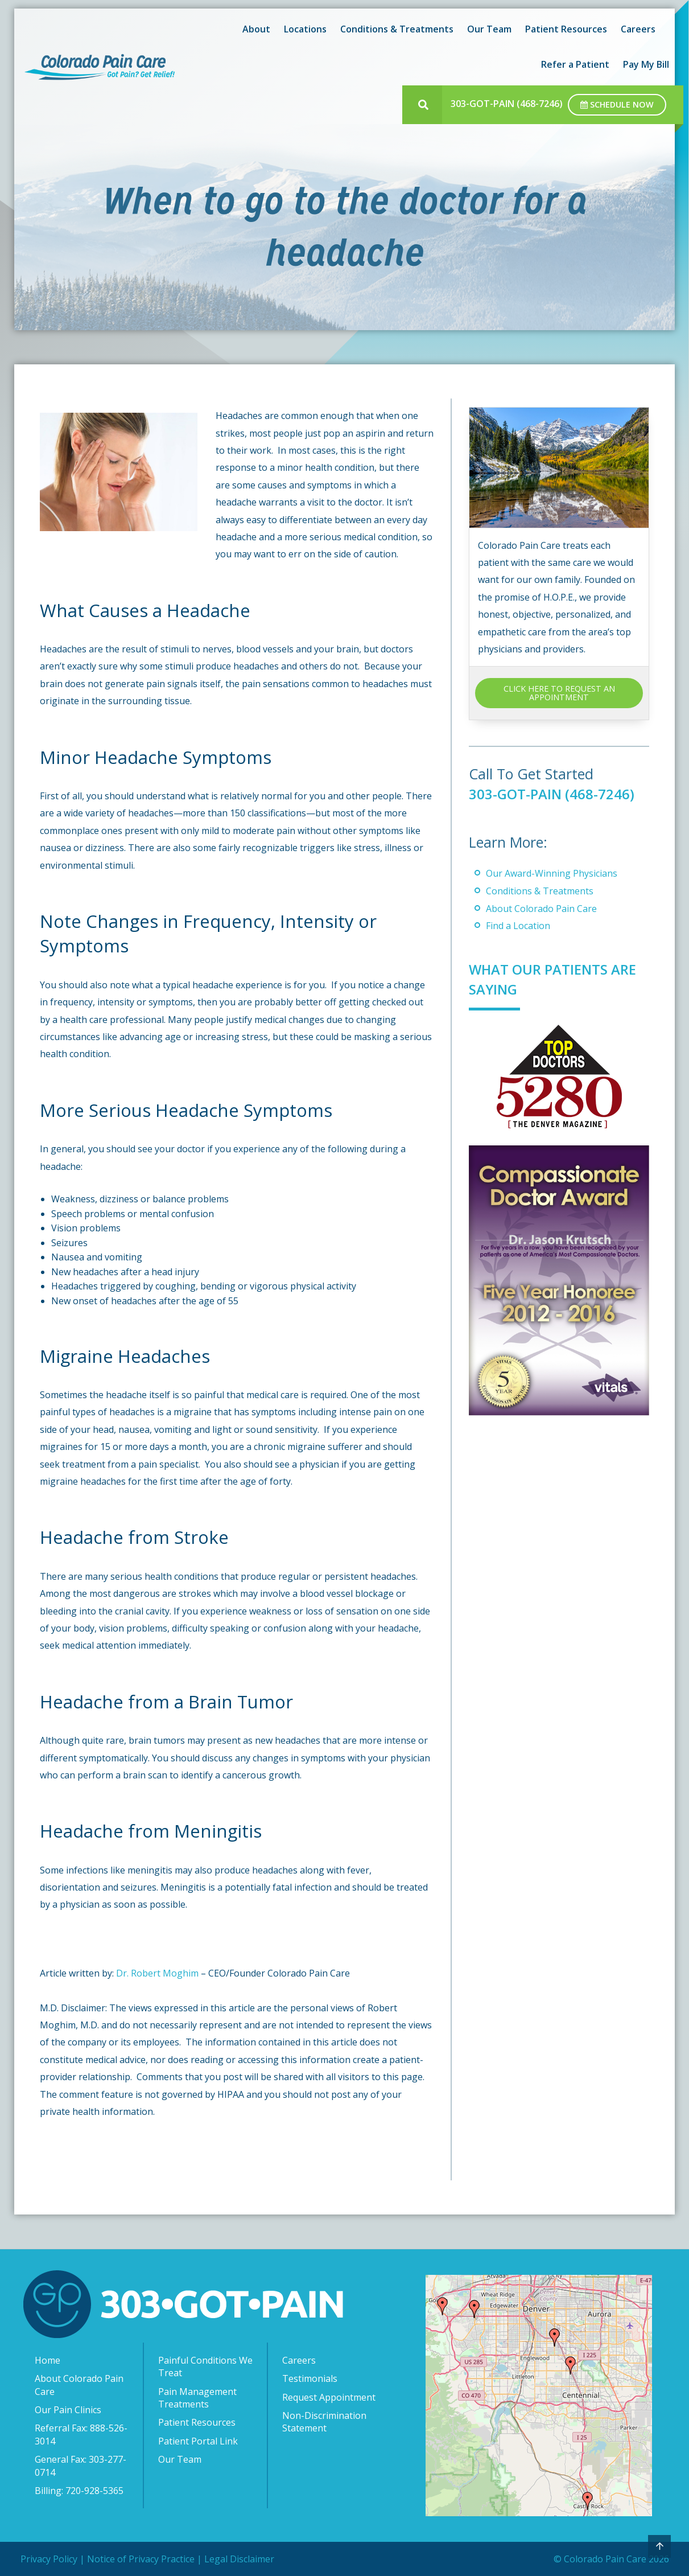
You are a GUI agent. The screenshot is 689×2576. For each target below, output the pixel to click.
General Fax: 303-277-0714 (80, 2465)
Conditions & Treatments (396, 29)
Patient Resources (566, 29)
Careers (638, 29)
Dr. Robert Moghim (158, 1973)
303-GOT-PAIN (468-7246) (507, 103)
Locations (305, 29)
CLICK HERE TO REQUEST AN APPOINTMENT (559, 692)
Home (47, 2360)
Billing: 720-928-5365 (79, 2490)
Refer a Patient (575, 64)
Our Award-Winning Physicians (551, 873)
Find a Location (518, 925)
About (256, 29)
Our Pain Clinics (68, 2410)
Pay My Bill (646, 64)
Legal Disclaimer (239, 2559)
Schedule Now (617, 104)
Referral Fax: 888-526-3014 (81, 2434)
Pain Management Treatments (197, 2397)
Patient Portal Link (198, 2441)
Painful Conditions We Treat (205, 2366)
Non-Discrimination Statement (324, 2421)
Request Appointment (329, 2397)
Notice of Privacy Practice (141, 2559)
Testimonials (309, 2378)
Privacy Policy (48, 2559)
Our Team (489, 29)
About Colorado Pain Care (541, 908)
